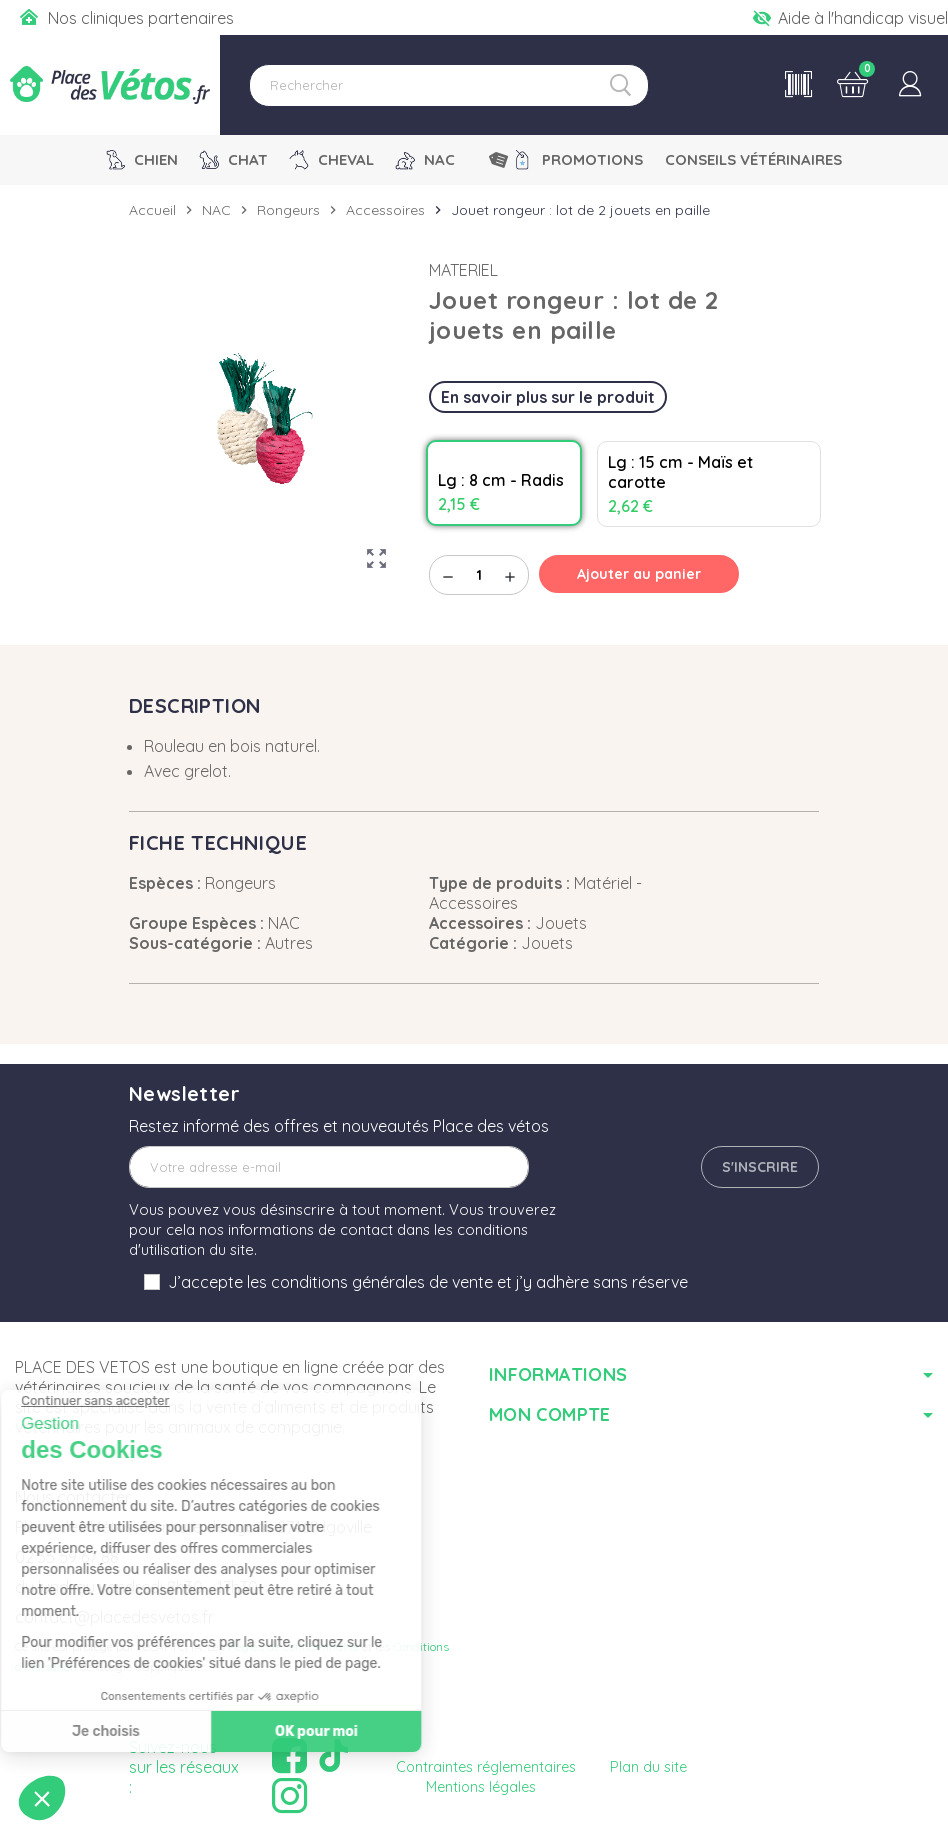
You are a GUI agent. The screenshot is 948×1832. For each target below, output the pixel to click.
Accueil (152, 210)
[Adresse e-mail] (329, 1167)
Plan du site (648, 1767)
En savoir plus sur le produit (548, 397)
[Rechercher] (449, 85)
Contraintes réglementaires (486, 1767)
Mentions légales (481, 1787)
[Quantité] (479, 575)
